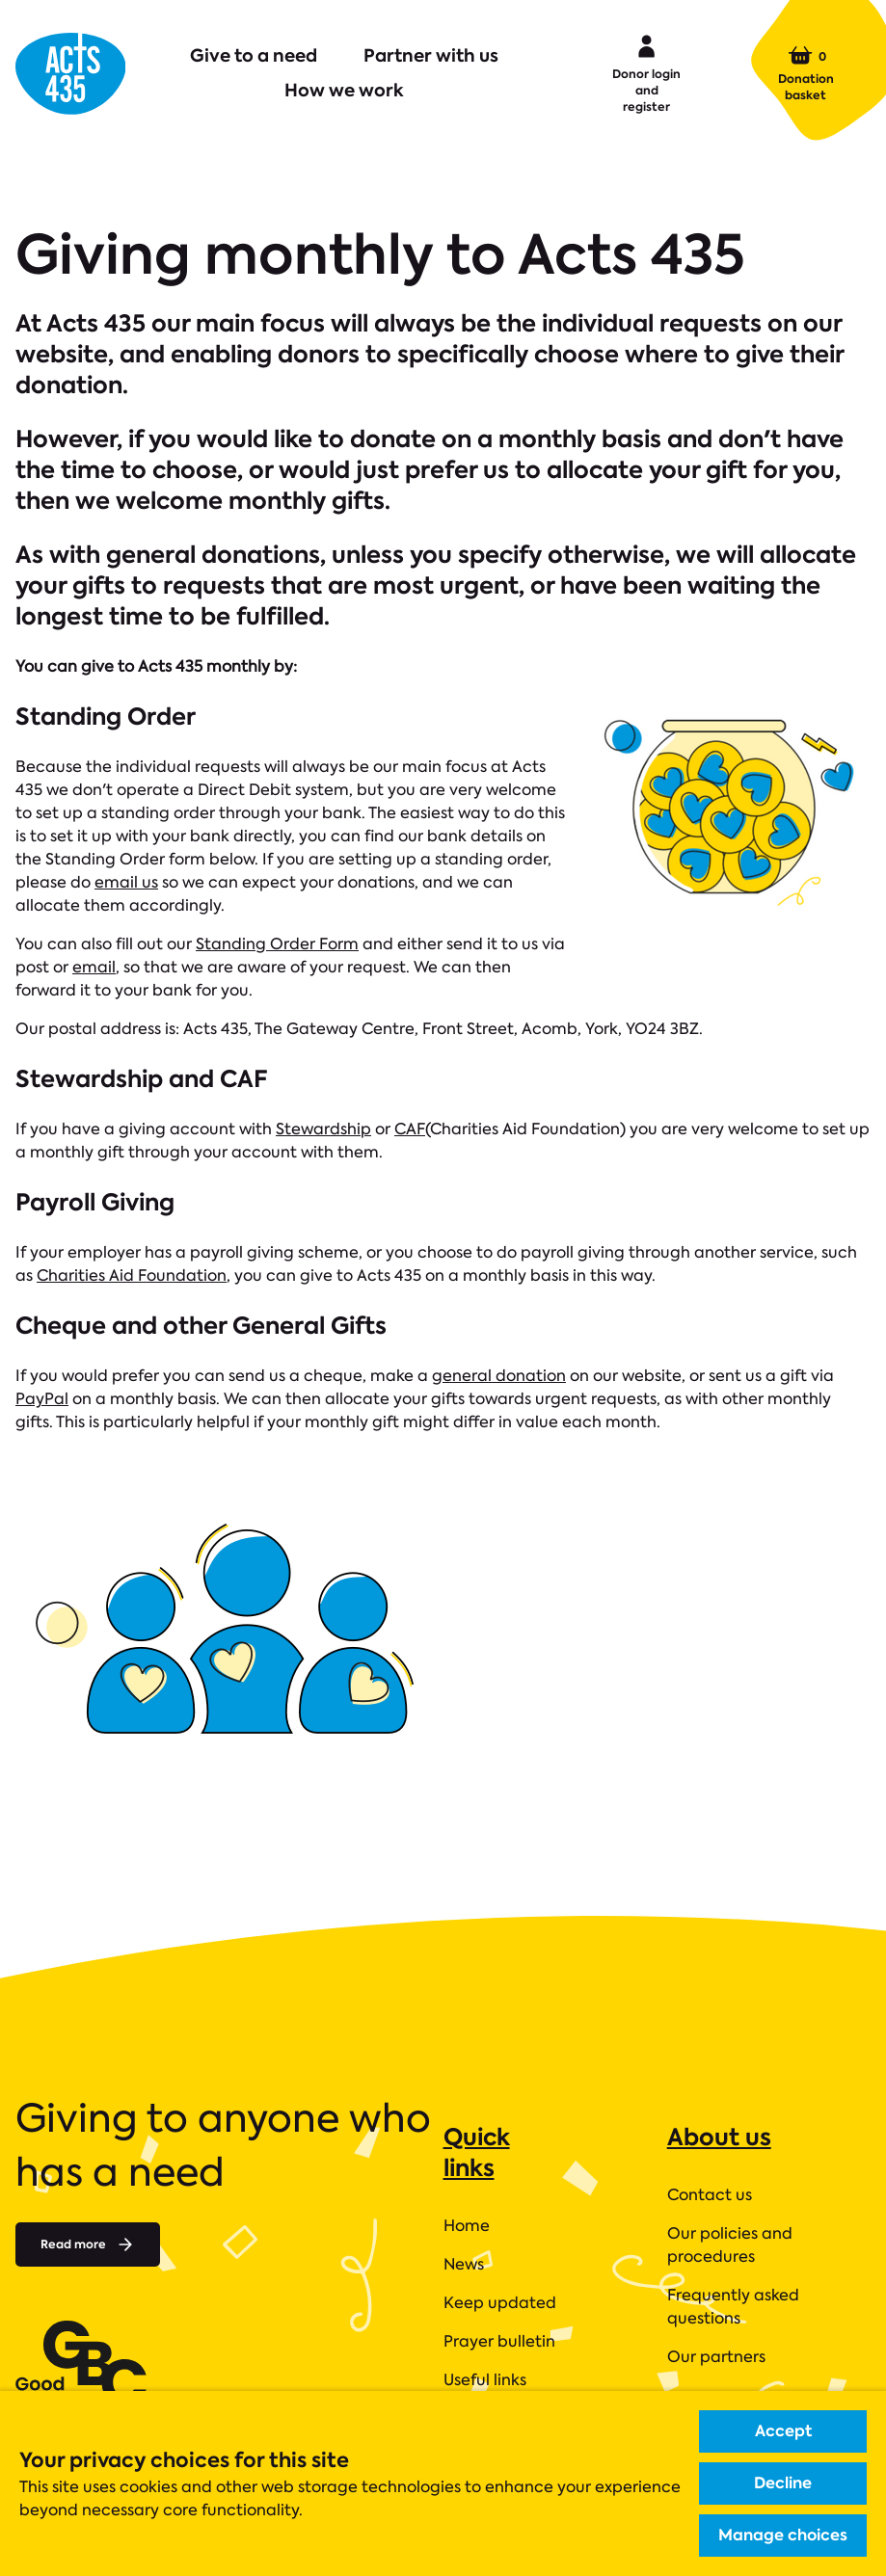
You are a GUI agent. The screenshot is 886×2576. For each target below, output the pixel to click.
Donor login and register (646, 72)
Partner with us (430, 55)
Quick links (476, 2152)
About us (719, 2137)
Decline (783, 2483)
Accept (783, 2431)
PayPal (41, 1399)
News (463, 2264)
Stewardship (323, 1129)
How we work (344, 90)
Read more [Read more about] (87, 2244)
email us (126, 882)
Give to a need (253, 55)
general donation (499, 1376)
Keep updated (499, 2303)
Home (466, 2226)
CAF (409, 1129)
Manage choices (782, 2535)
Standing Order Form (277, 944)
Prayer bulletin (499, 2341)
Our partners (716, 2357)
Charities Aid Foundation (132, 1275)
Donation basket (806, 73)
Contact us (709, 2195)
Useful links (484, 2380)
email (94, 967)
